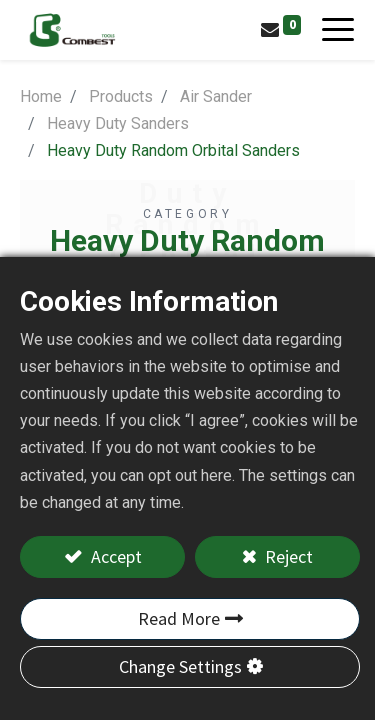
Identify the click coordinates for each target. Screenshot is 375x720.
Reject (287, 556)
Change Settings (180, 666)
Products (121, 96)
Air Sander (216, 96)
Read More (179, 618)
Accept (114, 556)
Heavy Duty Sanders (118, 123)
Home (41, 96)
